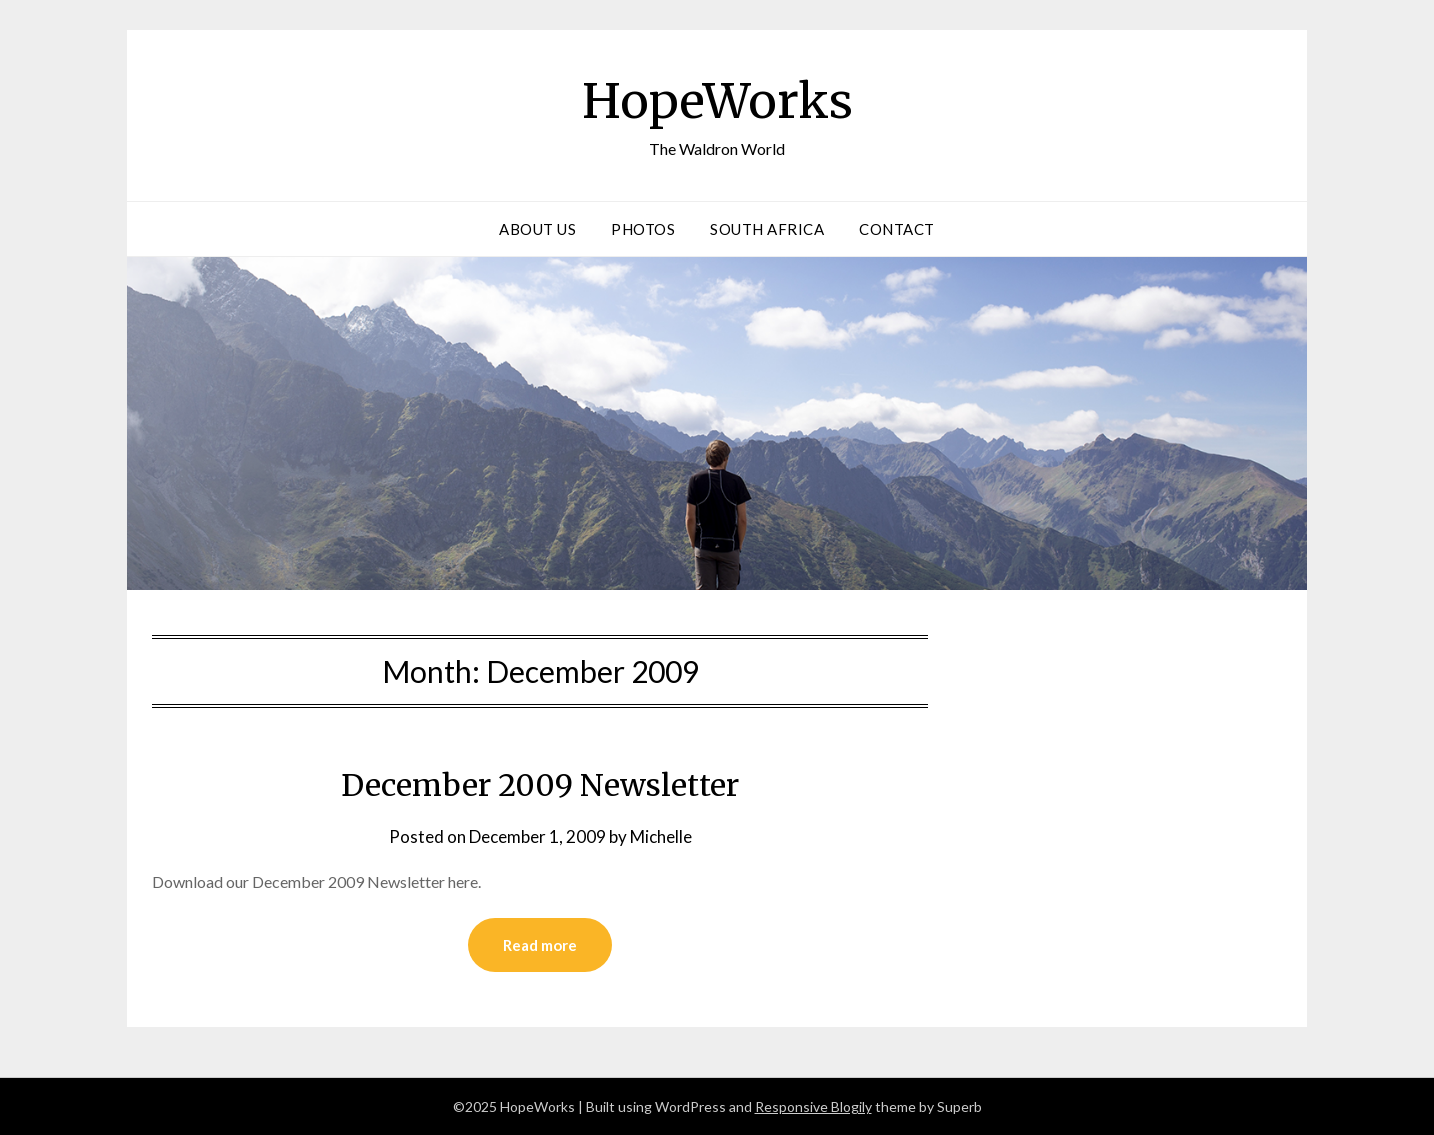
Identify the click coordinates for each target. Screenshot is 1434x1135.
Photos (643, 229)
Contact (897, 229)
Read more (540, 945)
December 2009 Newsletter (540, 785)
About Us (537, 229)
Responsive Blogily (813, 1106)
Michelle (661, 836)
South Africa (767, 229)
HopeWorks (717, 101)
